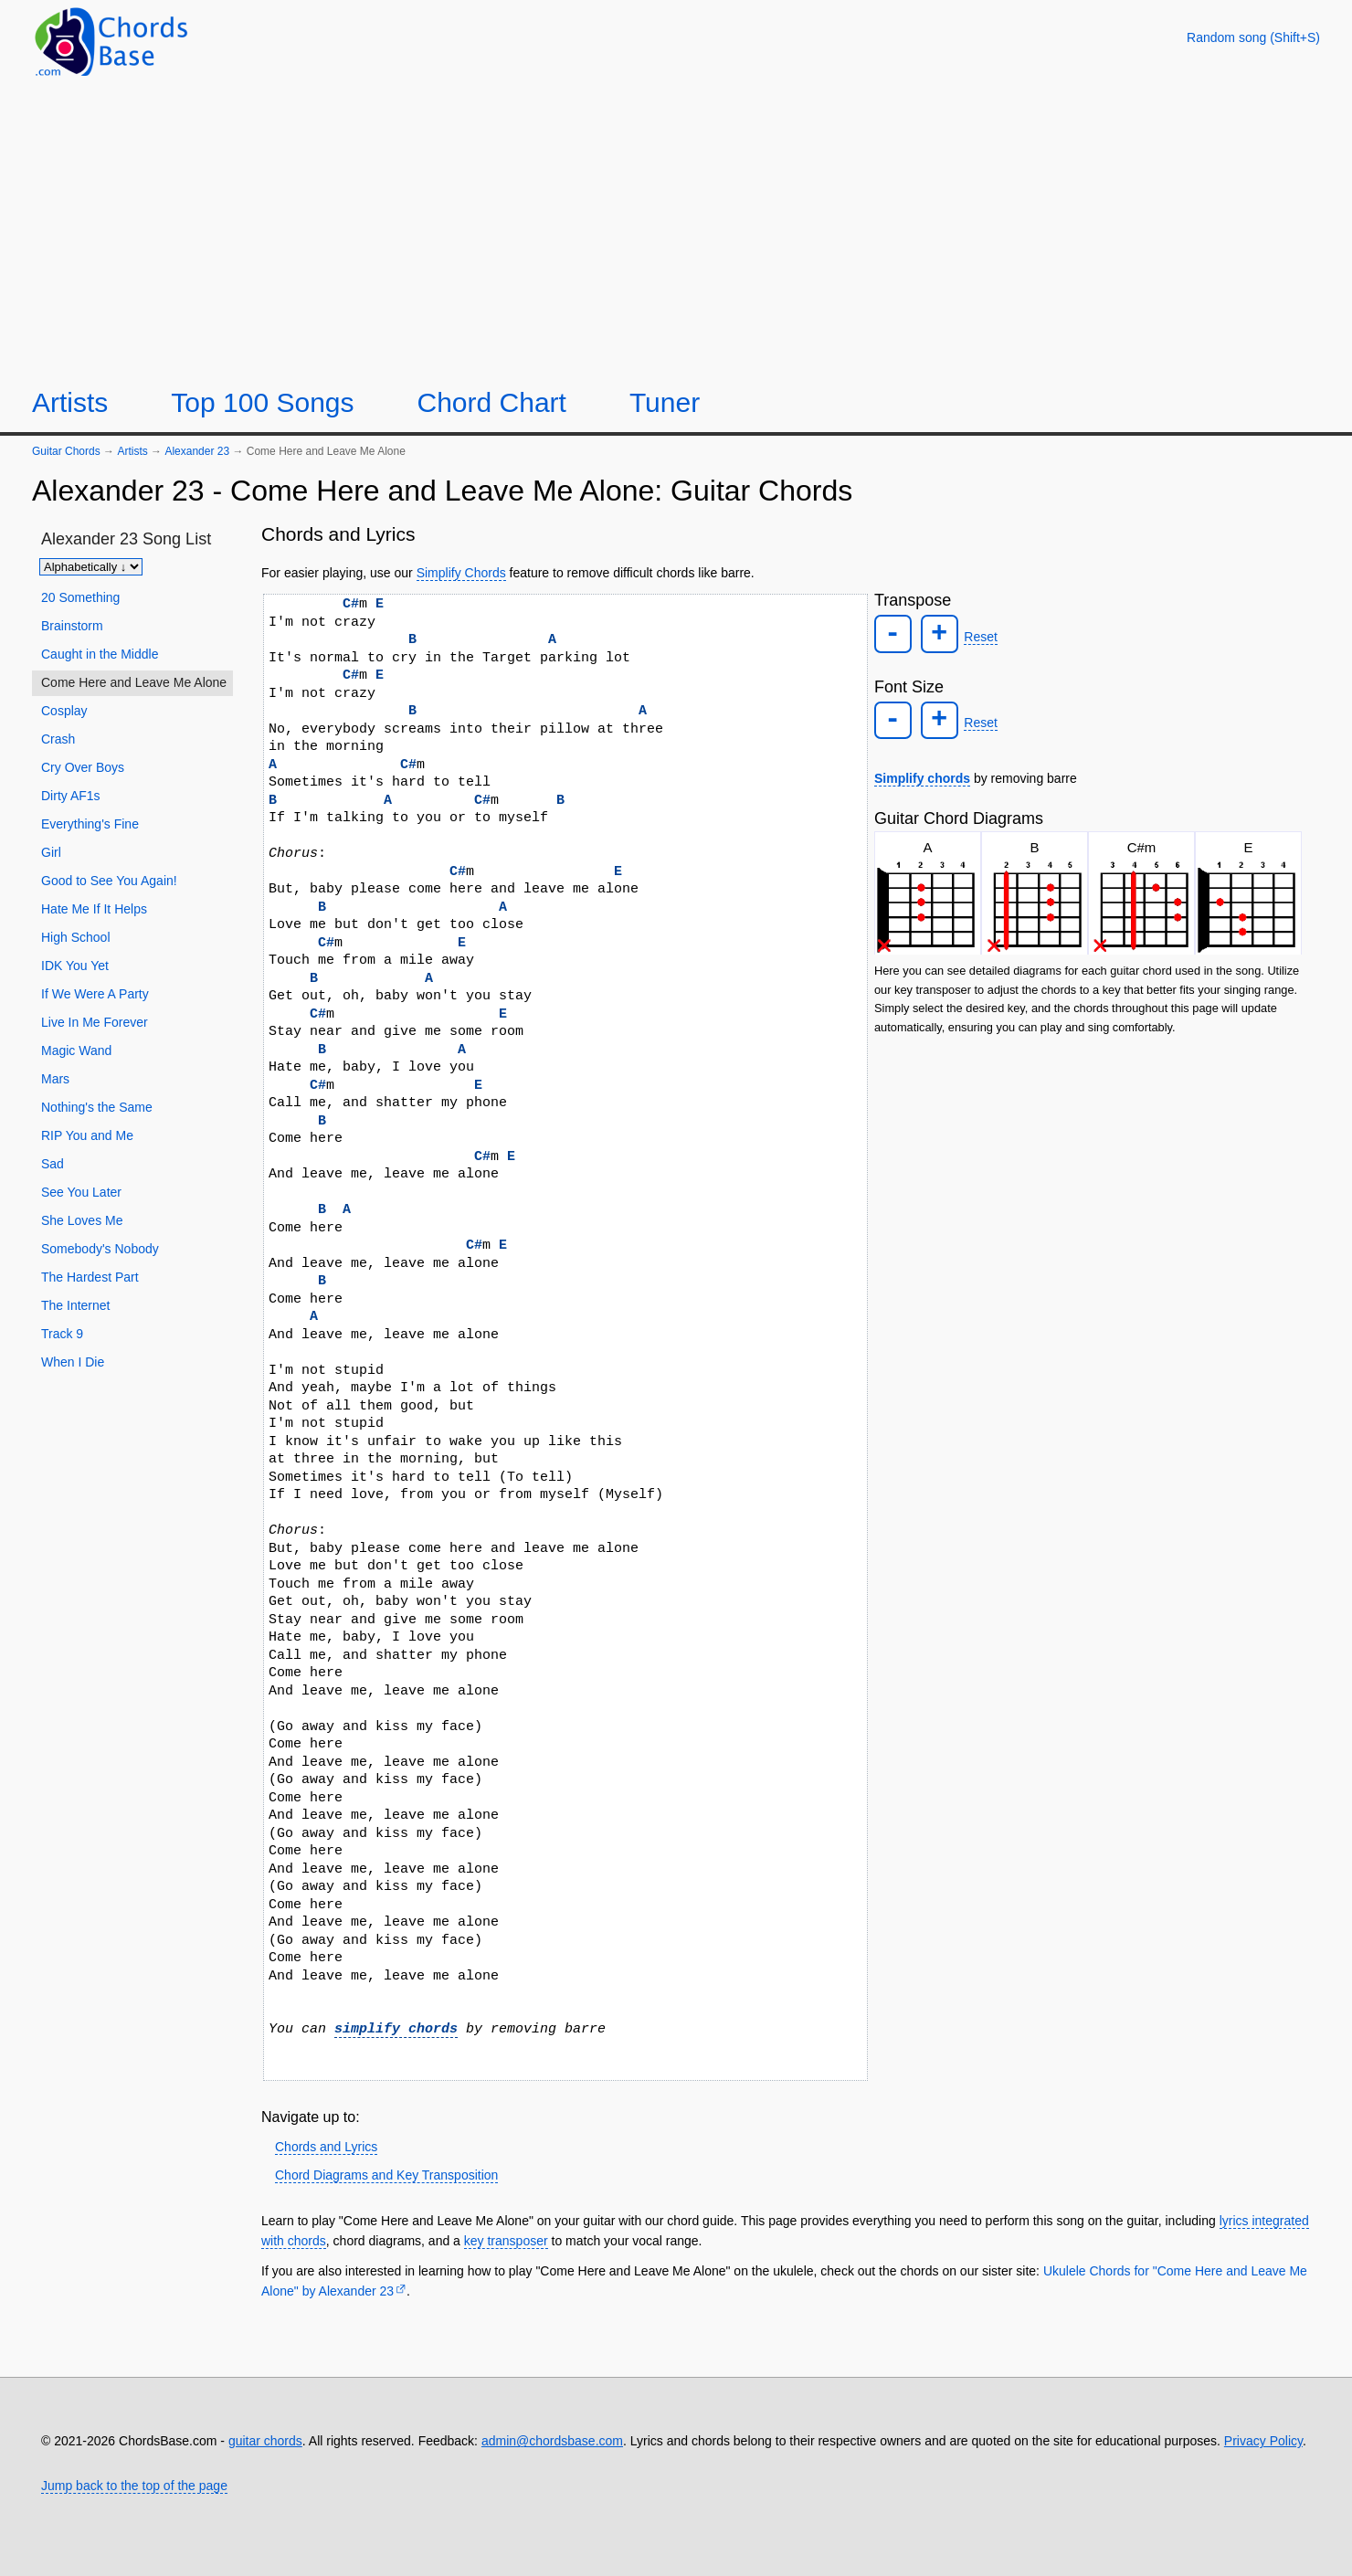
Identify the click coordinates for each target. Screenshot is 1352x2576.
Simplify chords (922, 773)
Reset (977, 635)
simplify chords (396, 2029)
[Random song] (1253, 37)
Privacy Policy (1263, 2440)
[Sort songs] (91, 566)
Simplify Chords (461, 572)
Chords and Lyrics (326, 2146)
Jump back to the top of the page (134, 2485)
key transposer (506, 2240)
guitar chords (265, 2440)
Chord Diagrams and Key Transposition (386, 2175)
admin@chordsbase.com (552, 2440)
